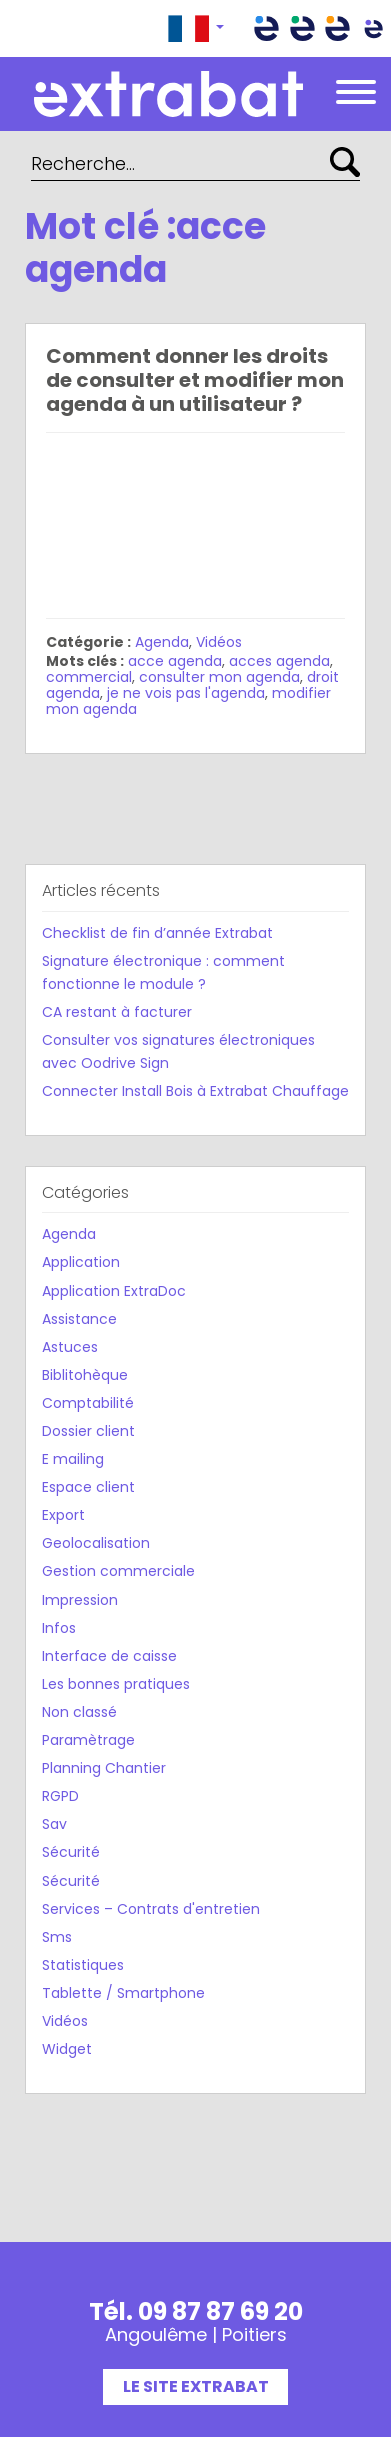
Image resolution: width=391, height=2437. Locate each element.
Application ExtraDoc (114, 1291)
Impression (80, 1600)
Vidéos (219, 642)
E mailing (73, 1459)
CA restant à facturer (117, 1012)
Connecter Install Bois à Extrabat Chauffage (195, 1091)
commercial (89, 677)
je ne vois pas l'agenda (186, 693)
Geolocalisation (96, 1543)
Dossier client (88, 1431)
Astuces (70, 1347)
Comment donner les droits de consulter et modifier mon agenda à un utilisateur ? (195, 380)
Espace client (88, 1487)
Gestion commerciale (118, 1571)
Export (63, 1515)
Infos (59, 1628)
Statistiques (83, 1965)
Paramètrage (88, 1740)
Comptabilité (88, 1403)
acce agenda (175, 661)
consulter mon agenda (219, 677)
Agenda (162, 642)
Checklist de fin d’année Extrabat (157, 933)
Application (81, 1262)
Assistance (79, 1319)
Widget (67, 2049)
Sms (57, 1937)
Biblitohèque (85, 1375)
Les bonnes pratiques (116, 1684)
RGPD (60, 1796)
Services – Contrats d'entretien (151, 1909)
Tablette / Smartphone (123, 1993)
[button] (196, 28)
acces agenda (279, 661)
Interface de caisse (109, 1656)
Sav (54, 1824)
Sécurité (71, 1852)
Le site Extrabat (196, 2386)
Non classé (79, 1712)
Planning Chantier (104, 1768)
